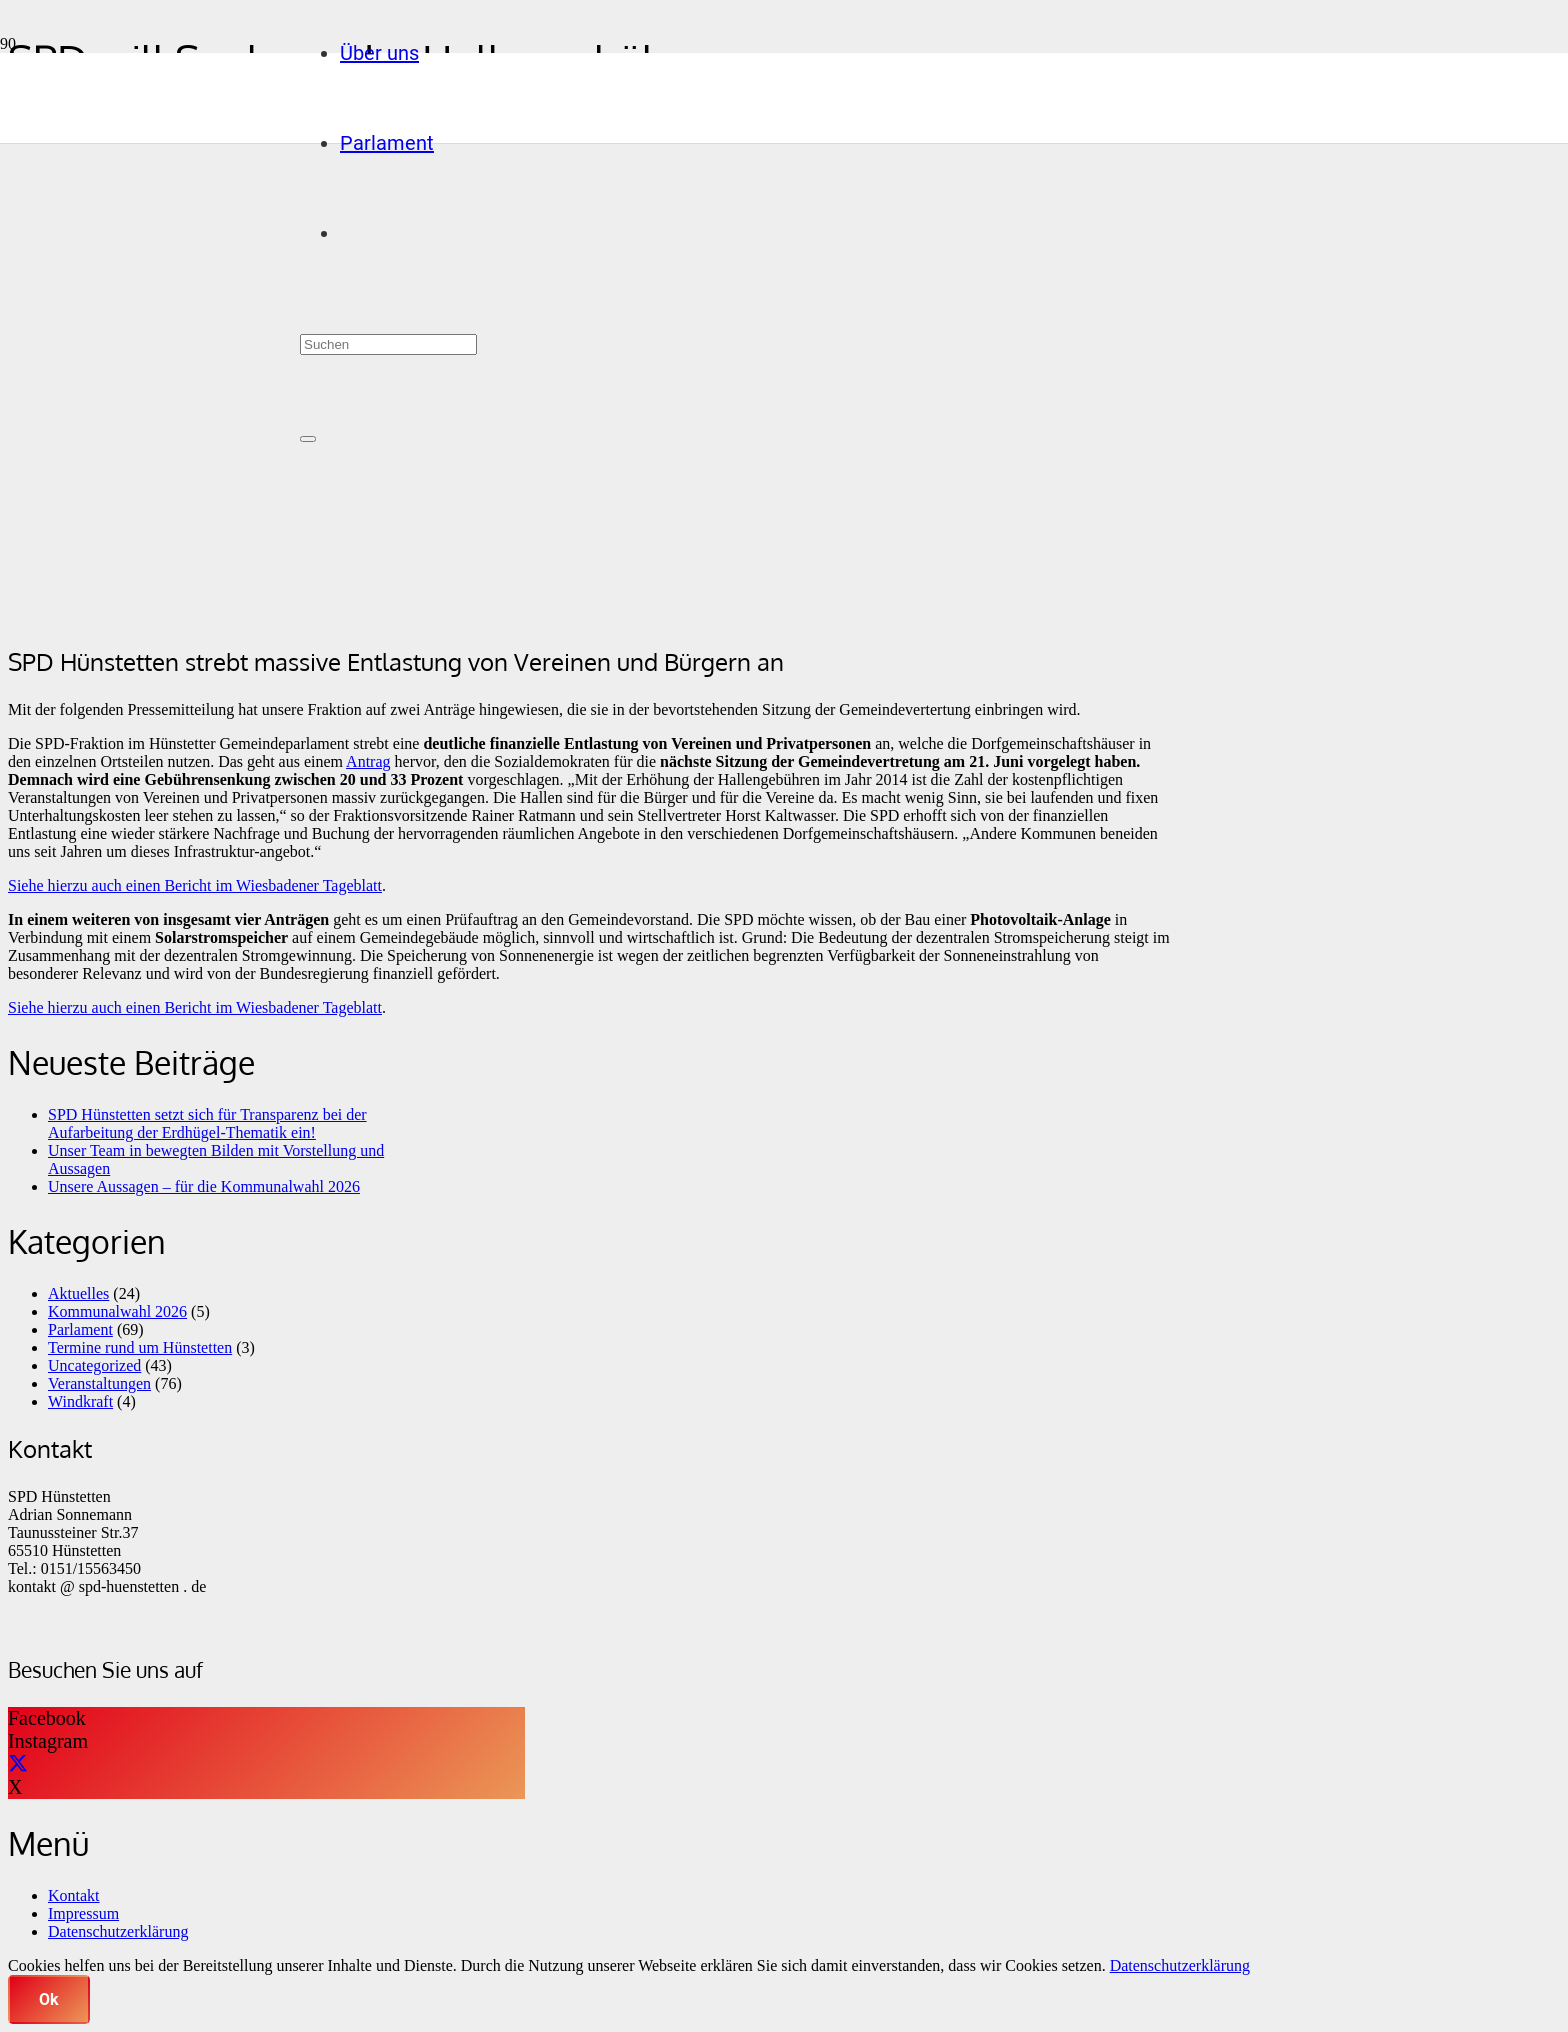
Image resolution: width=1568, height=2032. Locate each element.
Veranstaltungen (99, 1383)
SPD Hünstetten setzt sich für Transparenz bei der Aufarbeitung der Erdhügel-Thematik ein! (207, 1123)
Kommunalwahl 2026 (117, 1311)
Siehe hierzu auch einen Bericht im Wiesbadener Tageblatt (195, 885)
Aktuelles (78, 1293)
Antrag (368, 761)
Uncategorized (94, 1365)
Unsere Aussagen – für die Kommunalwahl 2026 (204, 1186)
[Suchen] (388, 344)
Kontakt (74, 1895)
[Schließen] (308, 439)
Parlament (80, 1329)
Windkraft (80, 1401)
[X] (18, 1764)
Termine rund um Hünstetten (140, 1347)
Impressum (83, 1913)
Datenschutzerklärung (118, 1931)
